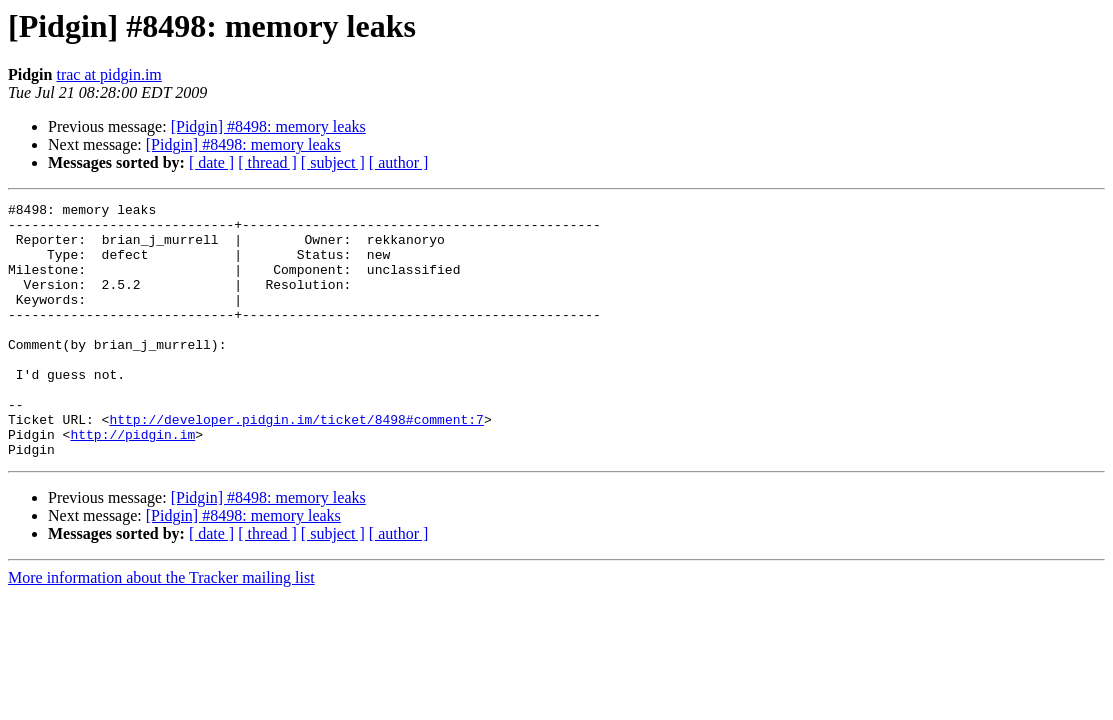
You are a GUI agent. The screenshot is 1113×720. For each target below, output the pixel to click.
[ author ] (399, 162)
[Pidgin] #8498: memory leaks (268, 126)
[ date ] (211, 162)
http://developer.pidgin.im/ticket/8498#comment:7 (296, 464)
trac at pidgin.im (108, 74)
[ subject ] (333, 162)
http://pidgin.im (132, 482)
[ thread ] (267, 162)
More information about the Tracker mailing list (161, 628)
